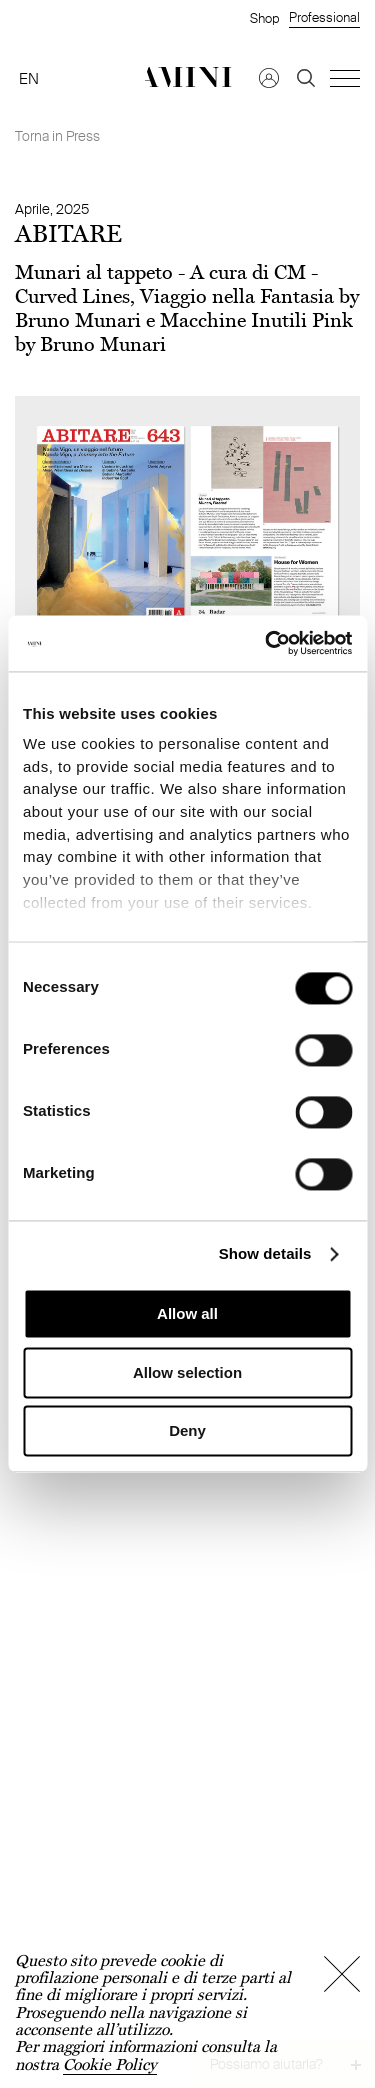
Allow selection (187, 1372)
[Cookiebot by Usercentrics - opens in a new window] (267, 643)
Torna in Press (57, 136)
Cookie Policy (110, 2064)
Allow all (187, 1314)
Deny (187, 1431)
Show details (265, 1253)
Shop (264, 18)
